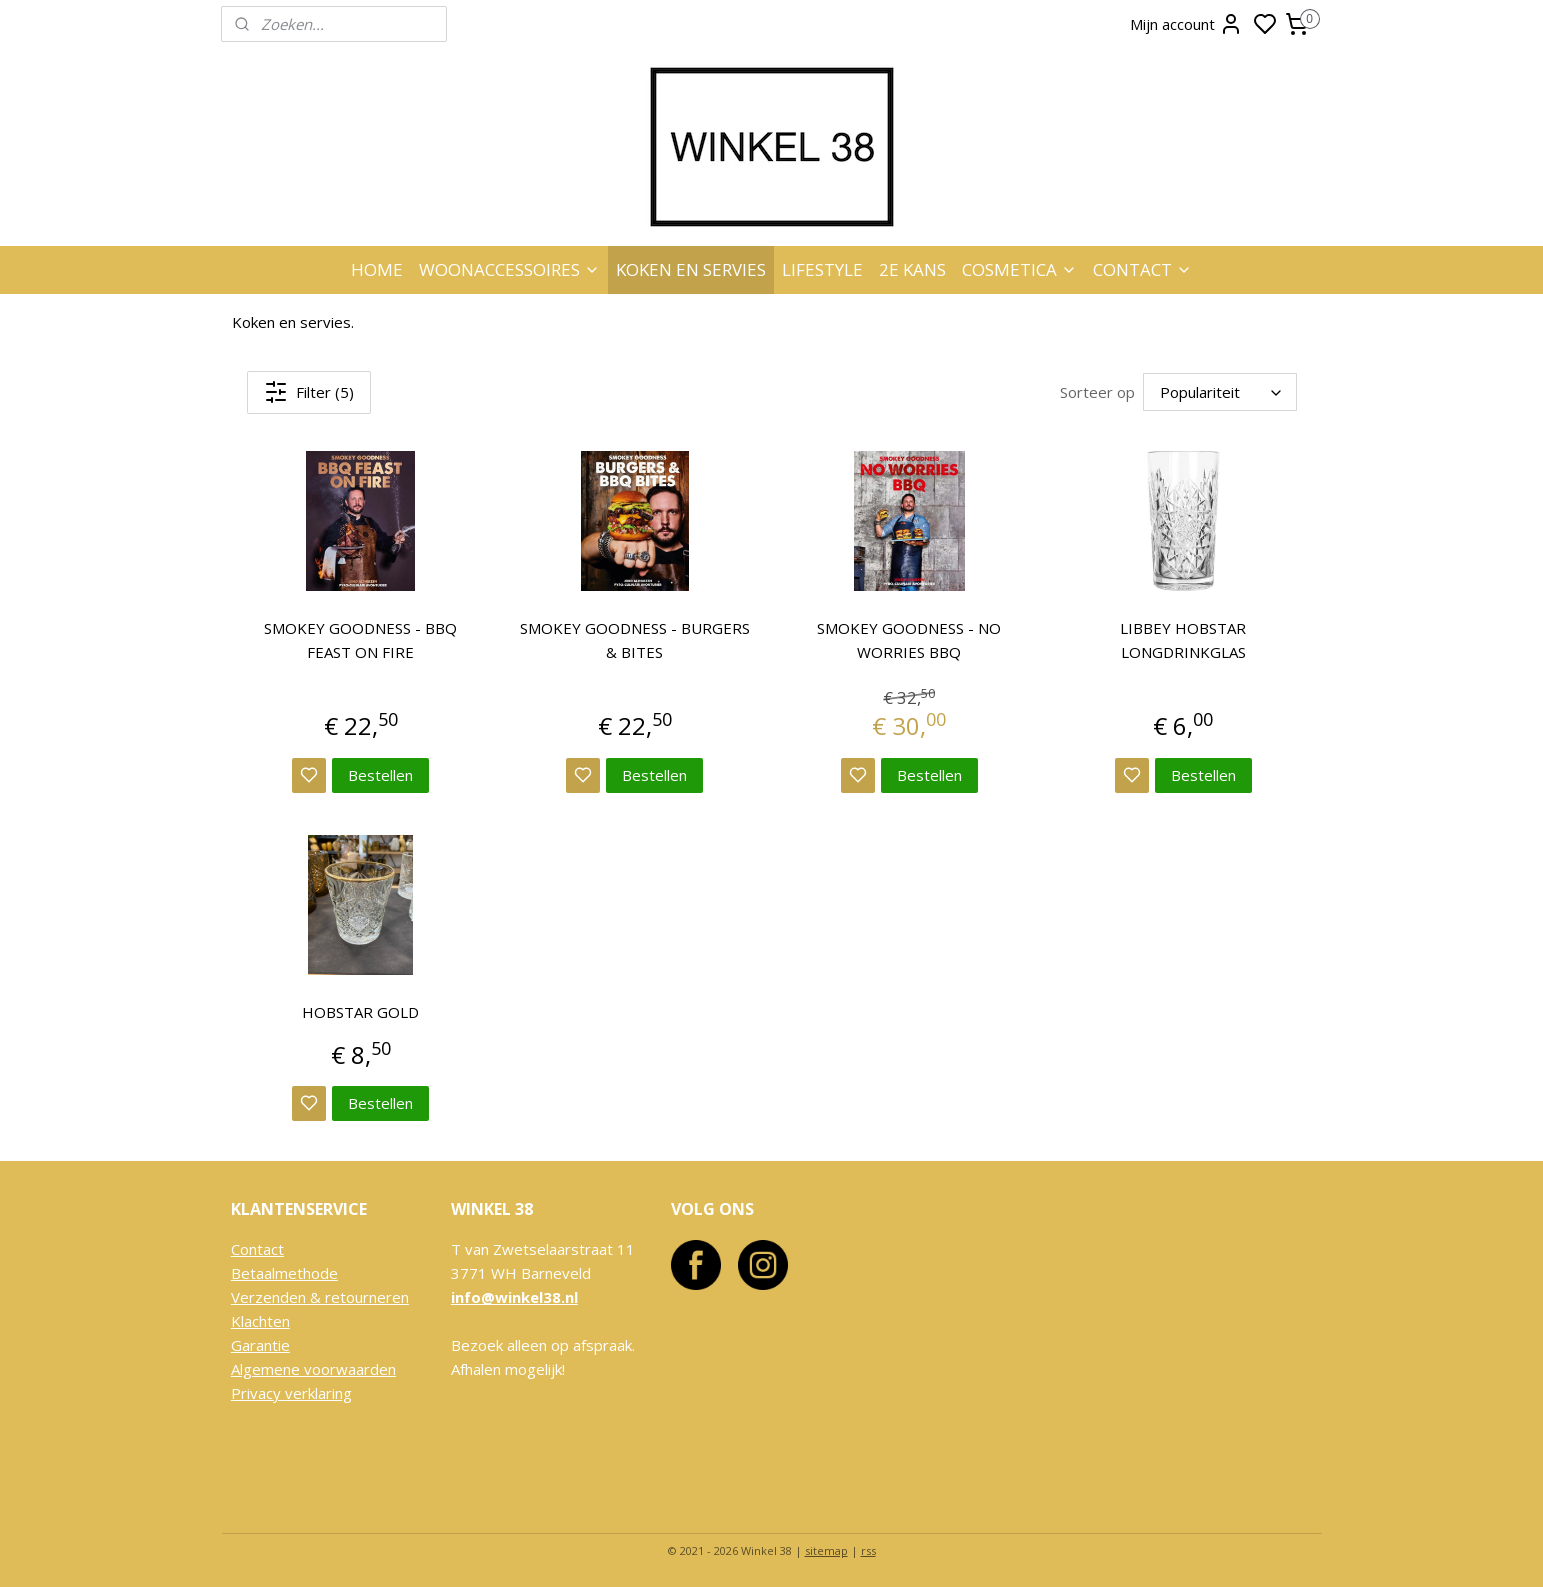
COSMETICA (1019, 269)
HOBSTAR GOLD (360, 1012)
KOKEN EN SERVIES (691, 269)
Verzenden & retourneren (320, 1297)
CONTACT (1142, 269)
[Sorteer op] (1219, 392)
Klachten (260, 1321)
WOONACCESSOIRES (509, 269)
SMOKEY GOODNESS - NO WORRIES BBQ (909, 640)
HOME (377, 269)
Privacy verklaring (291, 1393)
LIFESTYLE (822, 269)
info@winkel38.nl (514, 1297)
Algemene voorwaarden (313, 1369)
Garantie (260, 1345)
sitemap (826, 1550)
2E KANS (912, 269)
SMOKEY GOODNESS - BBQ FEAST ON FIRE (360, 640)
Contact (257, 1249)
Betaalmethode (284, 1273)
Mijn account (1186, 24)
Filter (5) (309, 392)
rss (868, 1550)
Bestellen (380, 775)
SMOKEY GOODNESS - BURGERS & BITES (634, 640)
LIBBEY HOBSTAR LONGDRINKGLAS (1183, 640)
